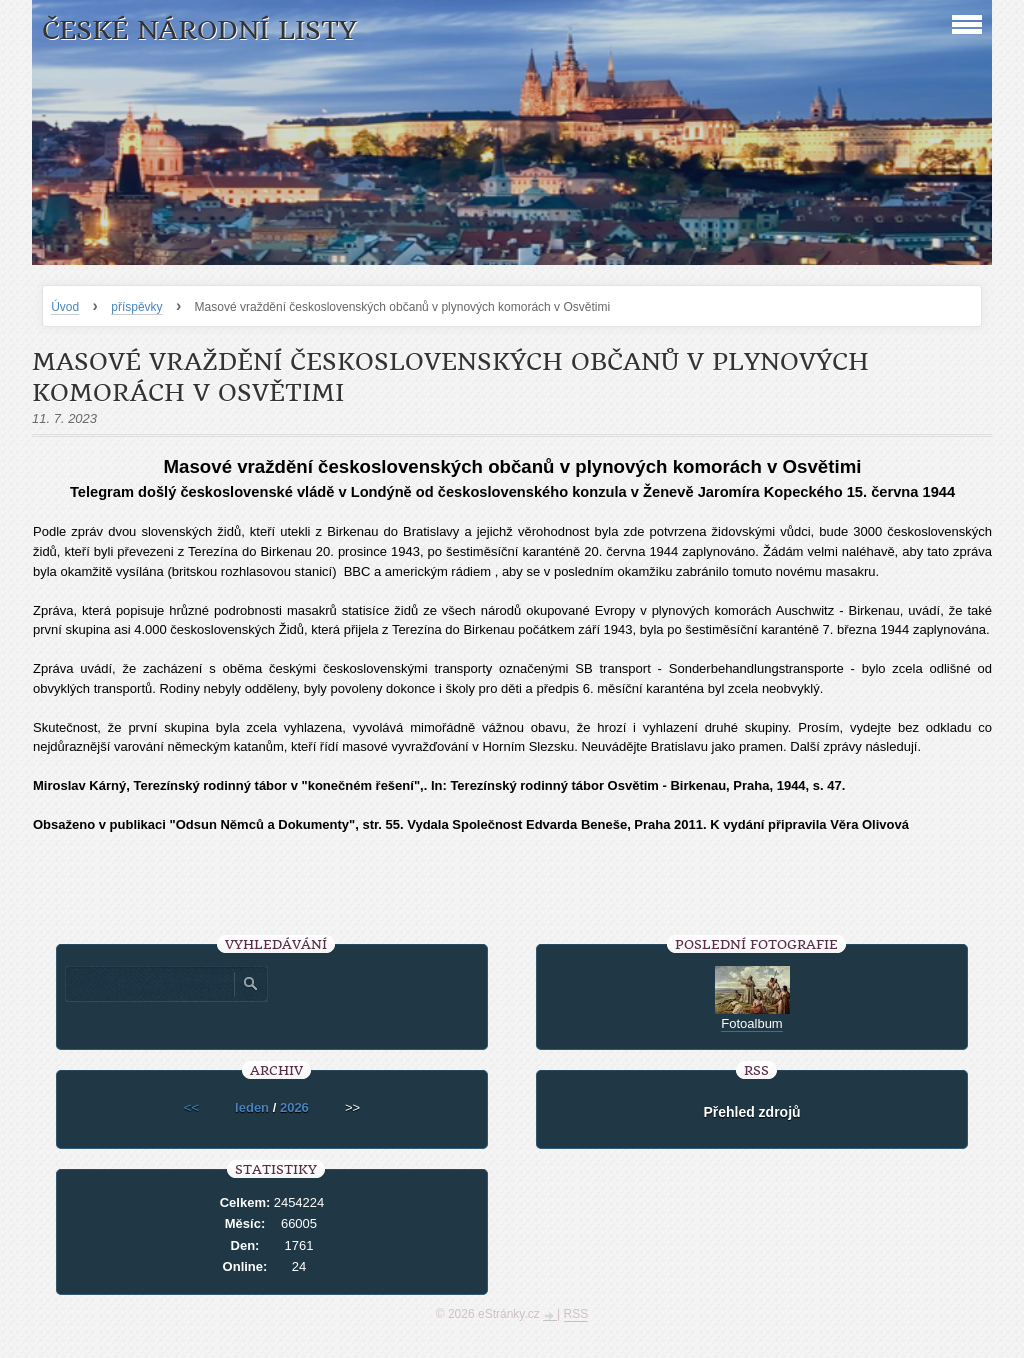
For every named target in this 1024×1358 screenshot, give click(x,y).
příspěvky (136, 307)
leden (252, 1107)
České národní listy (199, 30)
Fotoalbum (751, 1023)
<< (191, 1107)
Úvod (65, 307)
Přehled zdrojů (751, 1112)
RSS (576, 1314)
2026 (294, 1107)
